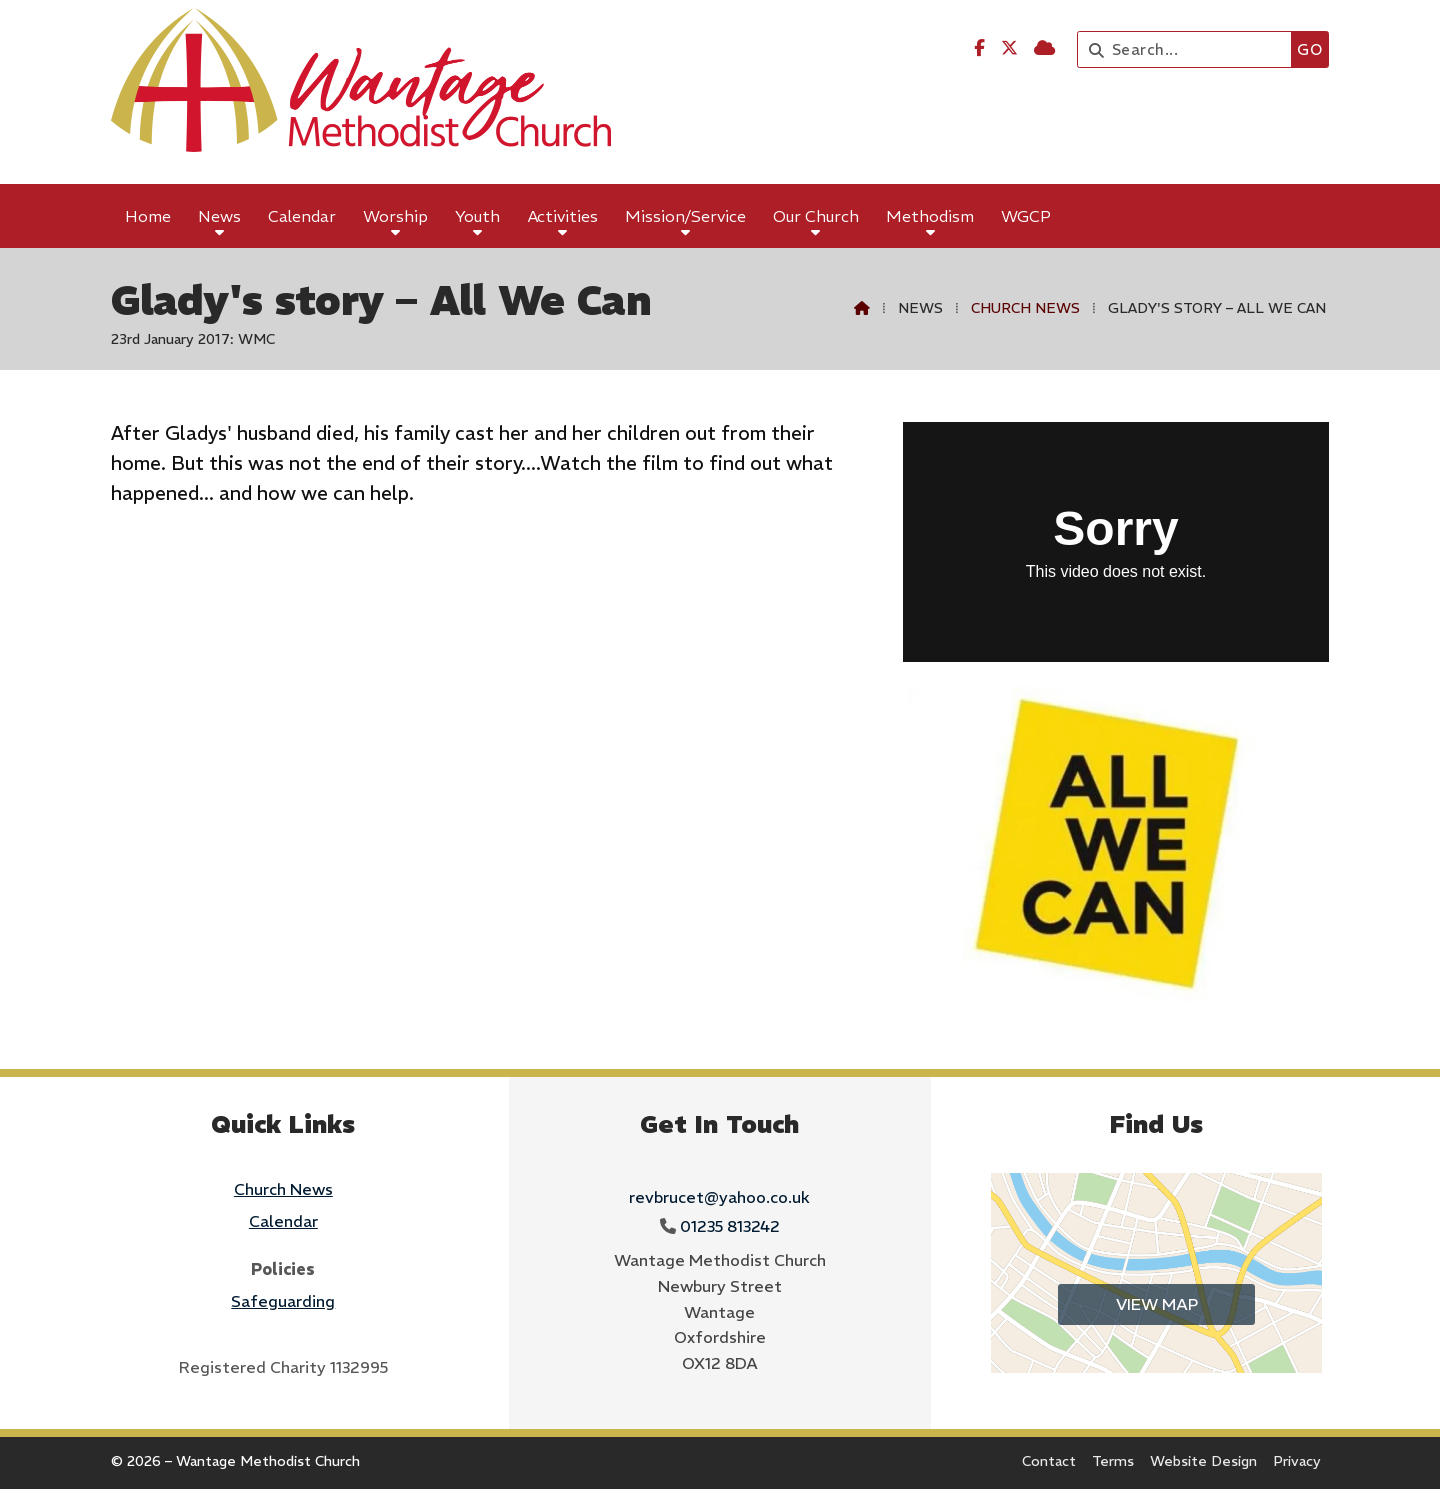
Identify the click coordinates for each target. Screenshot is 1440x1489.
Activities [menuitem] (563, 216)
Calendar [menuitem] (302, 216)
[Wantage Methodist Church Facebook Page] (979, 48)
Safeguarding (283, 1301)
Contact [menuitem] (1049, 1461)
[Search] (1189, 49)
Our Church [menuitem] (816, 216)
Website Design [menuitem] (1203, 1461)
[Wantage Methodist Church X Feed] (1009, 48)
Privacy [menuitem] (1297, 1461)
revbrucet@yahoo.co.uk (719, 1197)
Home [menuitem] (148, 216)
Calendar (283, 1221)
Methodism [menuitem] (930, 216)
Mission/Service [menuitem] (685, 216)
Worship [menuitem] (395, 216)
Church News (1025, 308)
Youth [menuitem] (477, 216)
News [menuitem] (219, 216)
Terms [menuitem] (1113, 1461)
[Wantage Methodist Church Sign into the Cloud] (1044, 48)
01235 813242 (730, 1226)
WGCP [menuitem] (1026, 216)
